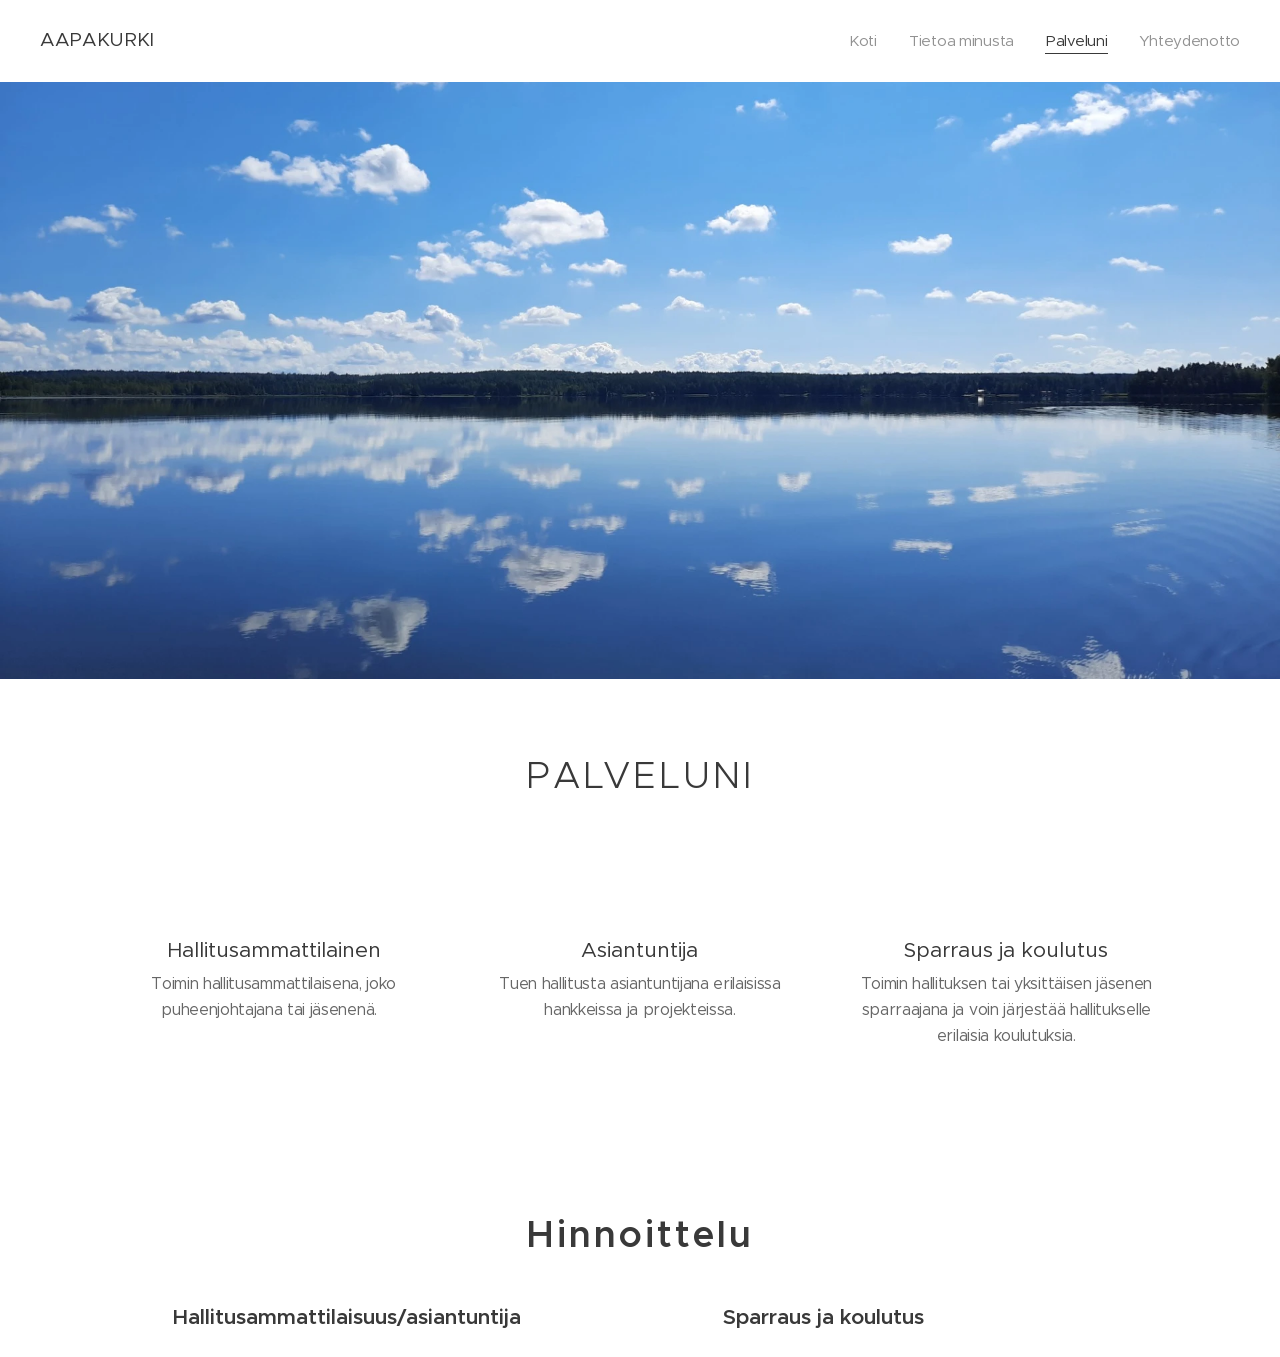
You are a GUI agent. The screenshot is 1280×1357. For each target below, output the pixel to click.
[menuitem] (858, 41)
